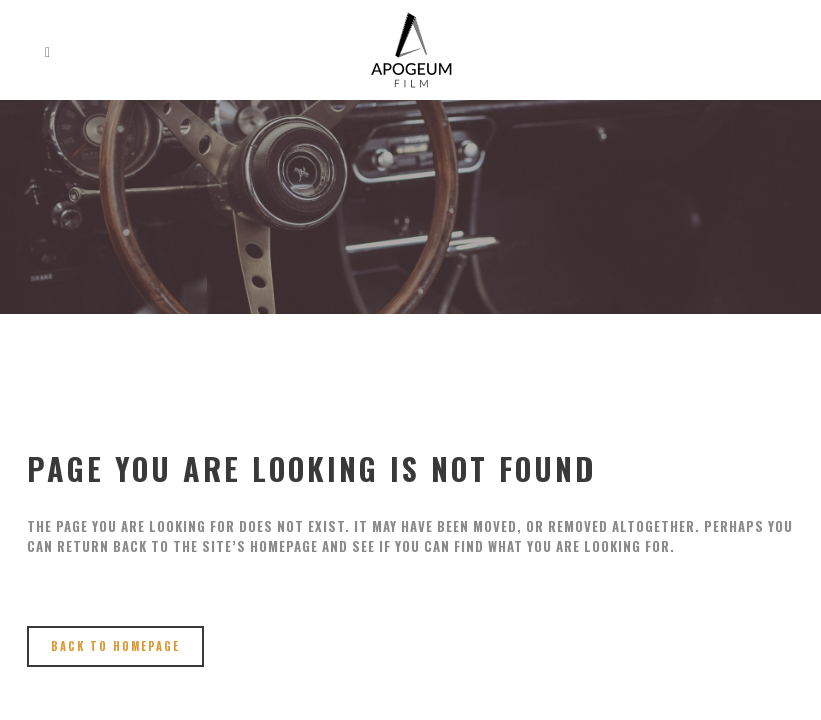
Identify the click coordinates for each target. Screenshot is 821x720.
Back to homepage (115, 646)
